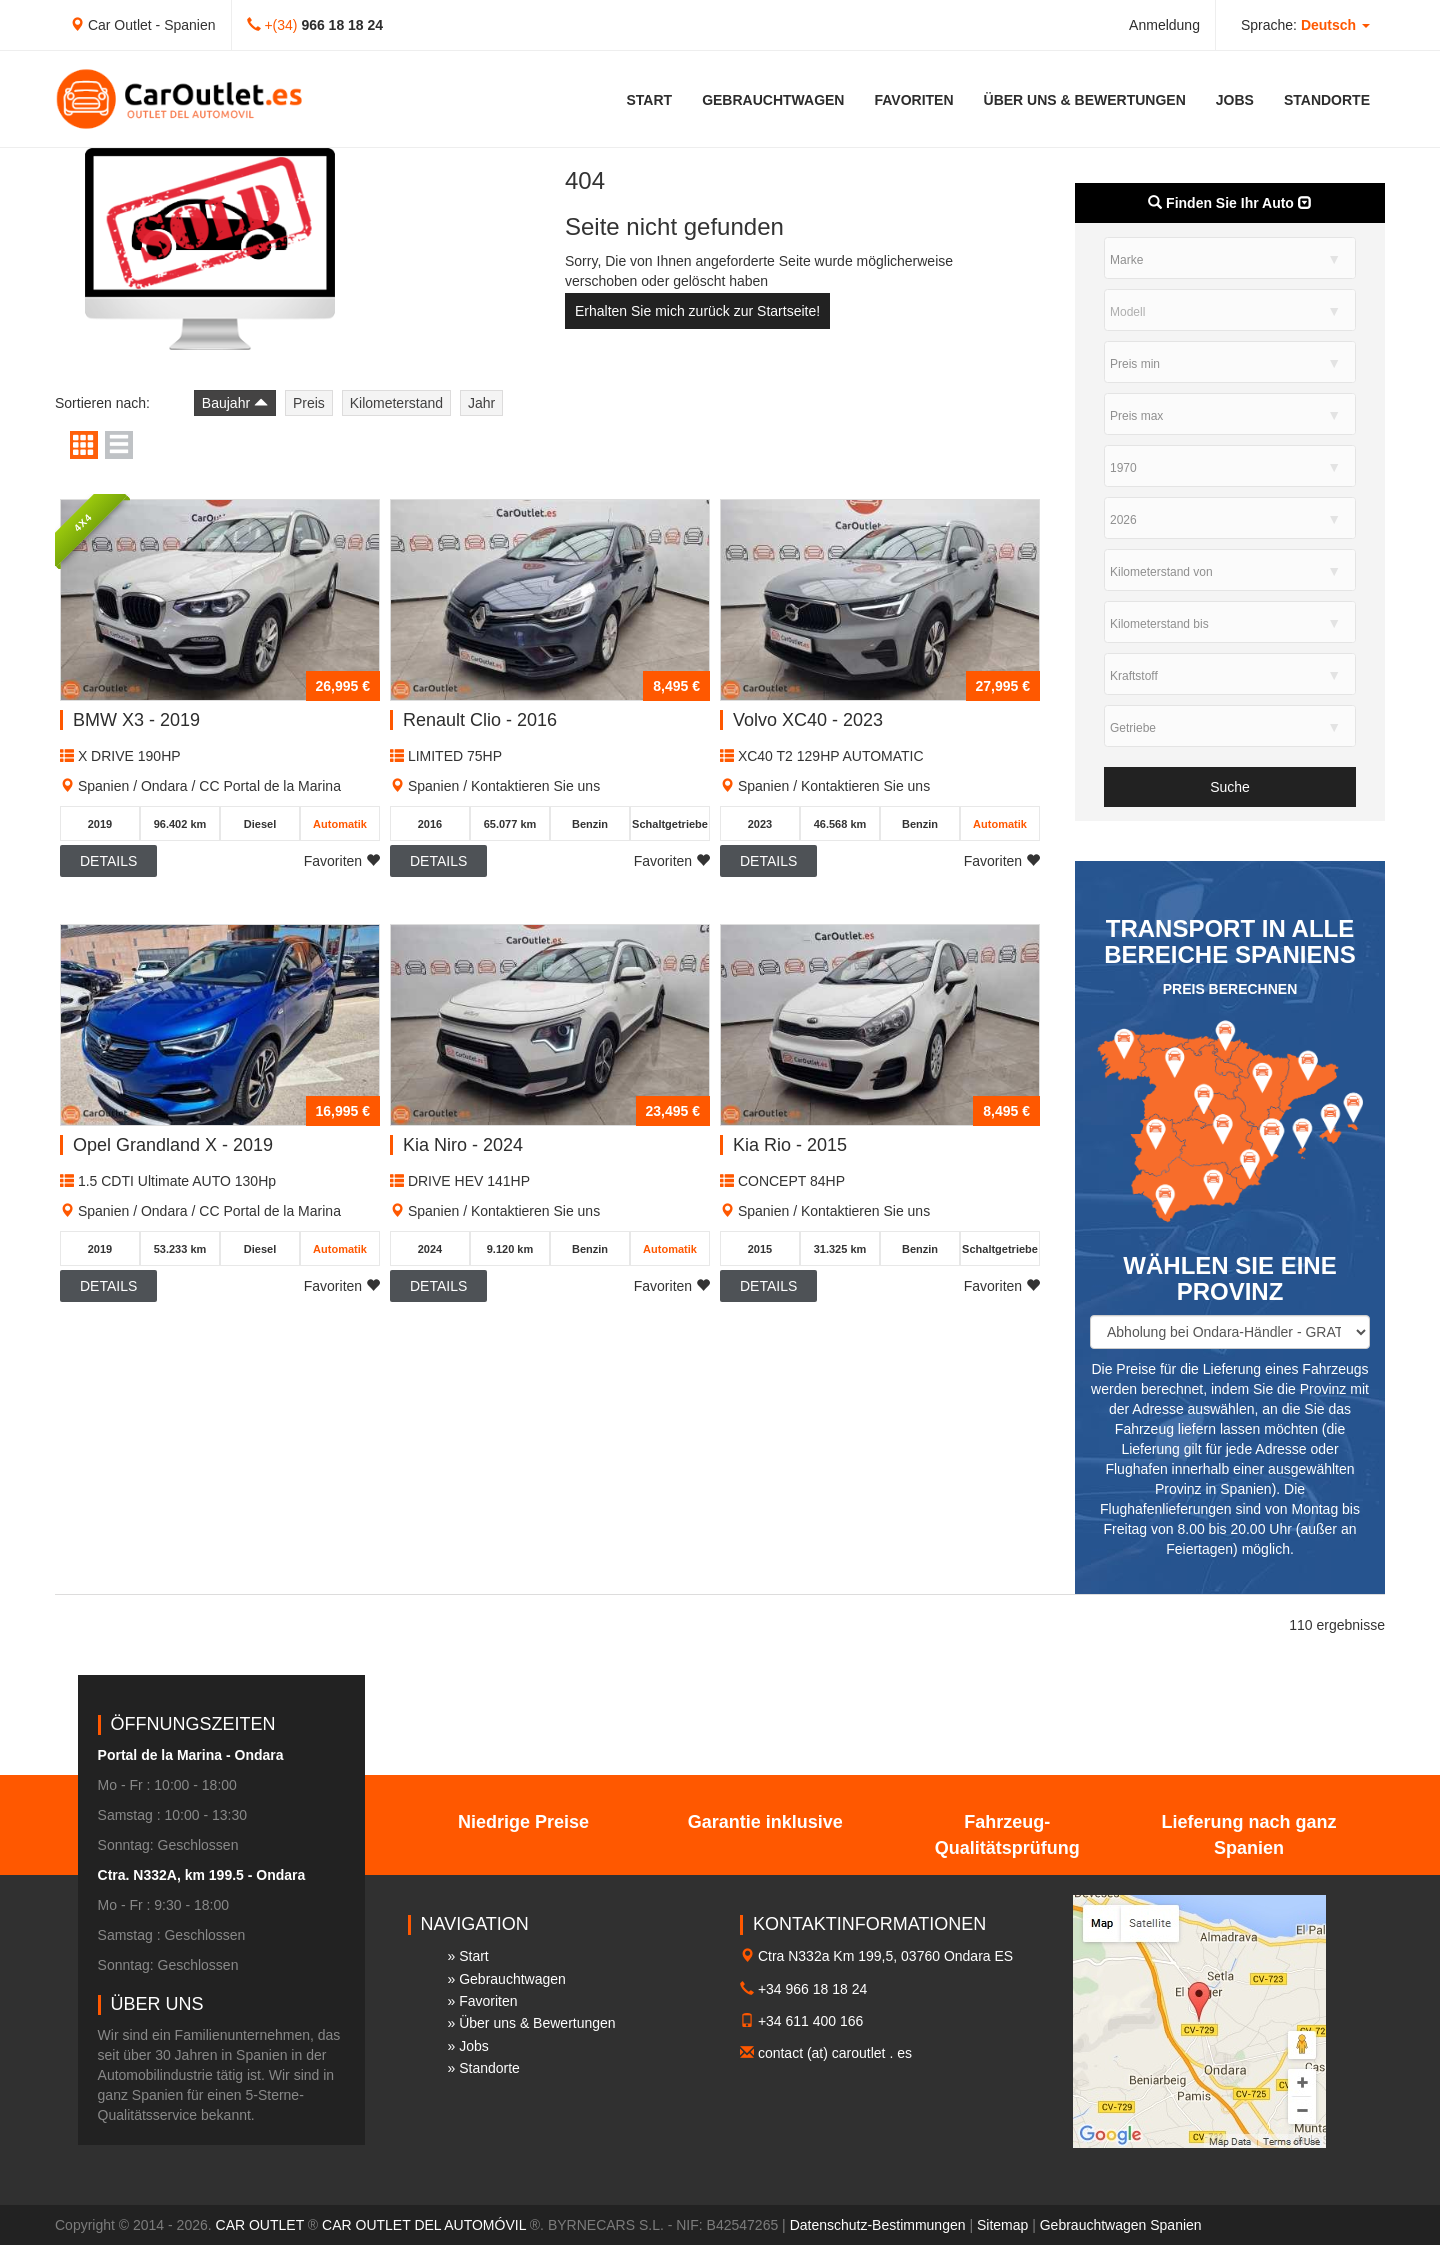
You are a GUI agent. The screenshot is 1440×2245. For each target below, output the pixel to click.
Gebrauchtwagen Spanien (1121, 2225)
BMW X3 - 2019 (136, 720)
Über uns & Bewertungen (1085, 100)
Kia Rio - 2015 (790, 1145)
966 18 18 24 (342, 25)
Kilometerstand (396, 403)
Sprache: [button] (1305, 25)
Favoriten (913, 100)
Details (108, 861)
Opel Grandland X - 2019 (173, 1145)
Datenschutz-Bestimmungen (878, 2225)
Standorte (1327, 100)
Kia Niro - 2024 (463, 1145)
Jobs (1235, 100)
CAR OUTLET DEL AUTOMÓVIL (424, 2225)
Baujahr (235, 403)
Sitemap (1002, 2225)
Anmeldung (1164, 25)
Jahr (481, 403)
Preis (309, 403)
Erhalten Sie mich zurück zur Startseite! (697, 311)
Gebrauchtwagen (773, 100)
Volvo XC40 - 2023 (808, 720)
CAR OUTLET (260, 2225)
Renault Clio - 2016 (480, 720)
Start (650, 100)
